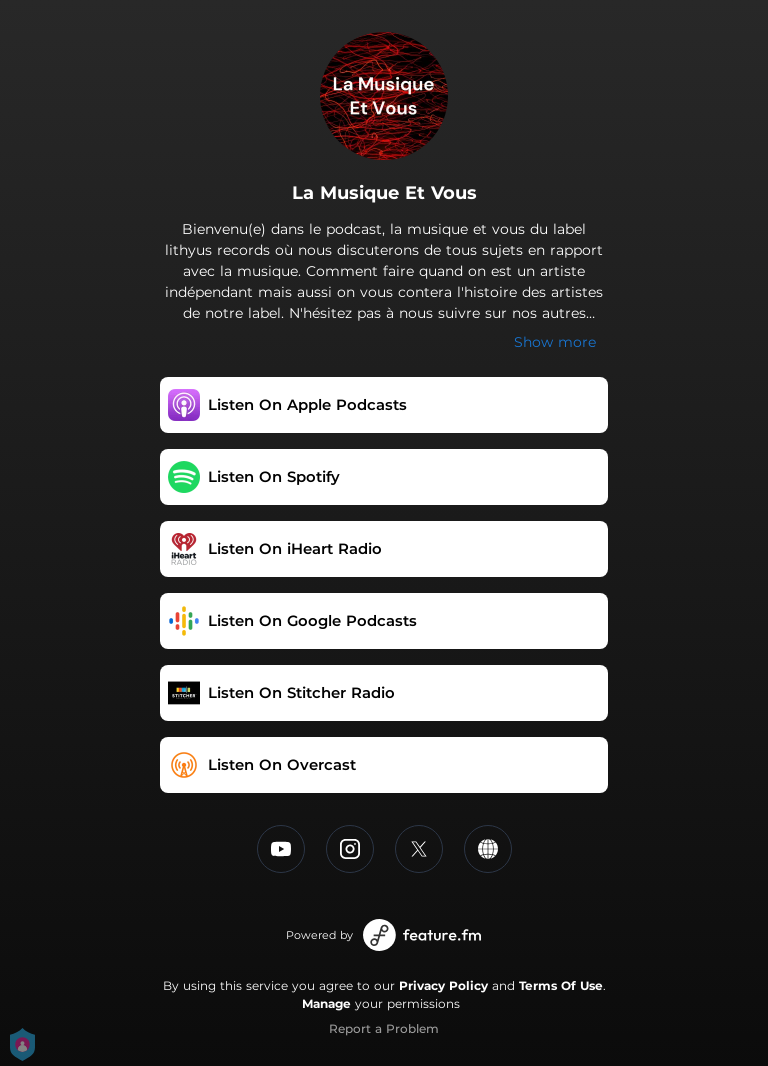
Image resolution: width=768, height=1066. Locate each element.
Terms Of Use (561, 985)
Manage (326, 1003)
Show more (555, 342)
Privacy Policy (443, 985)
